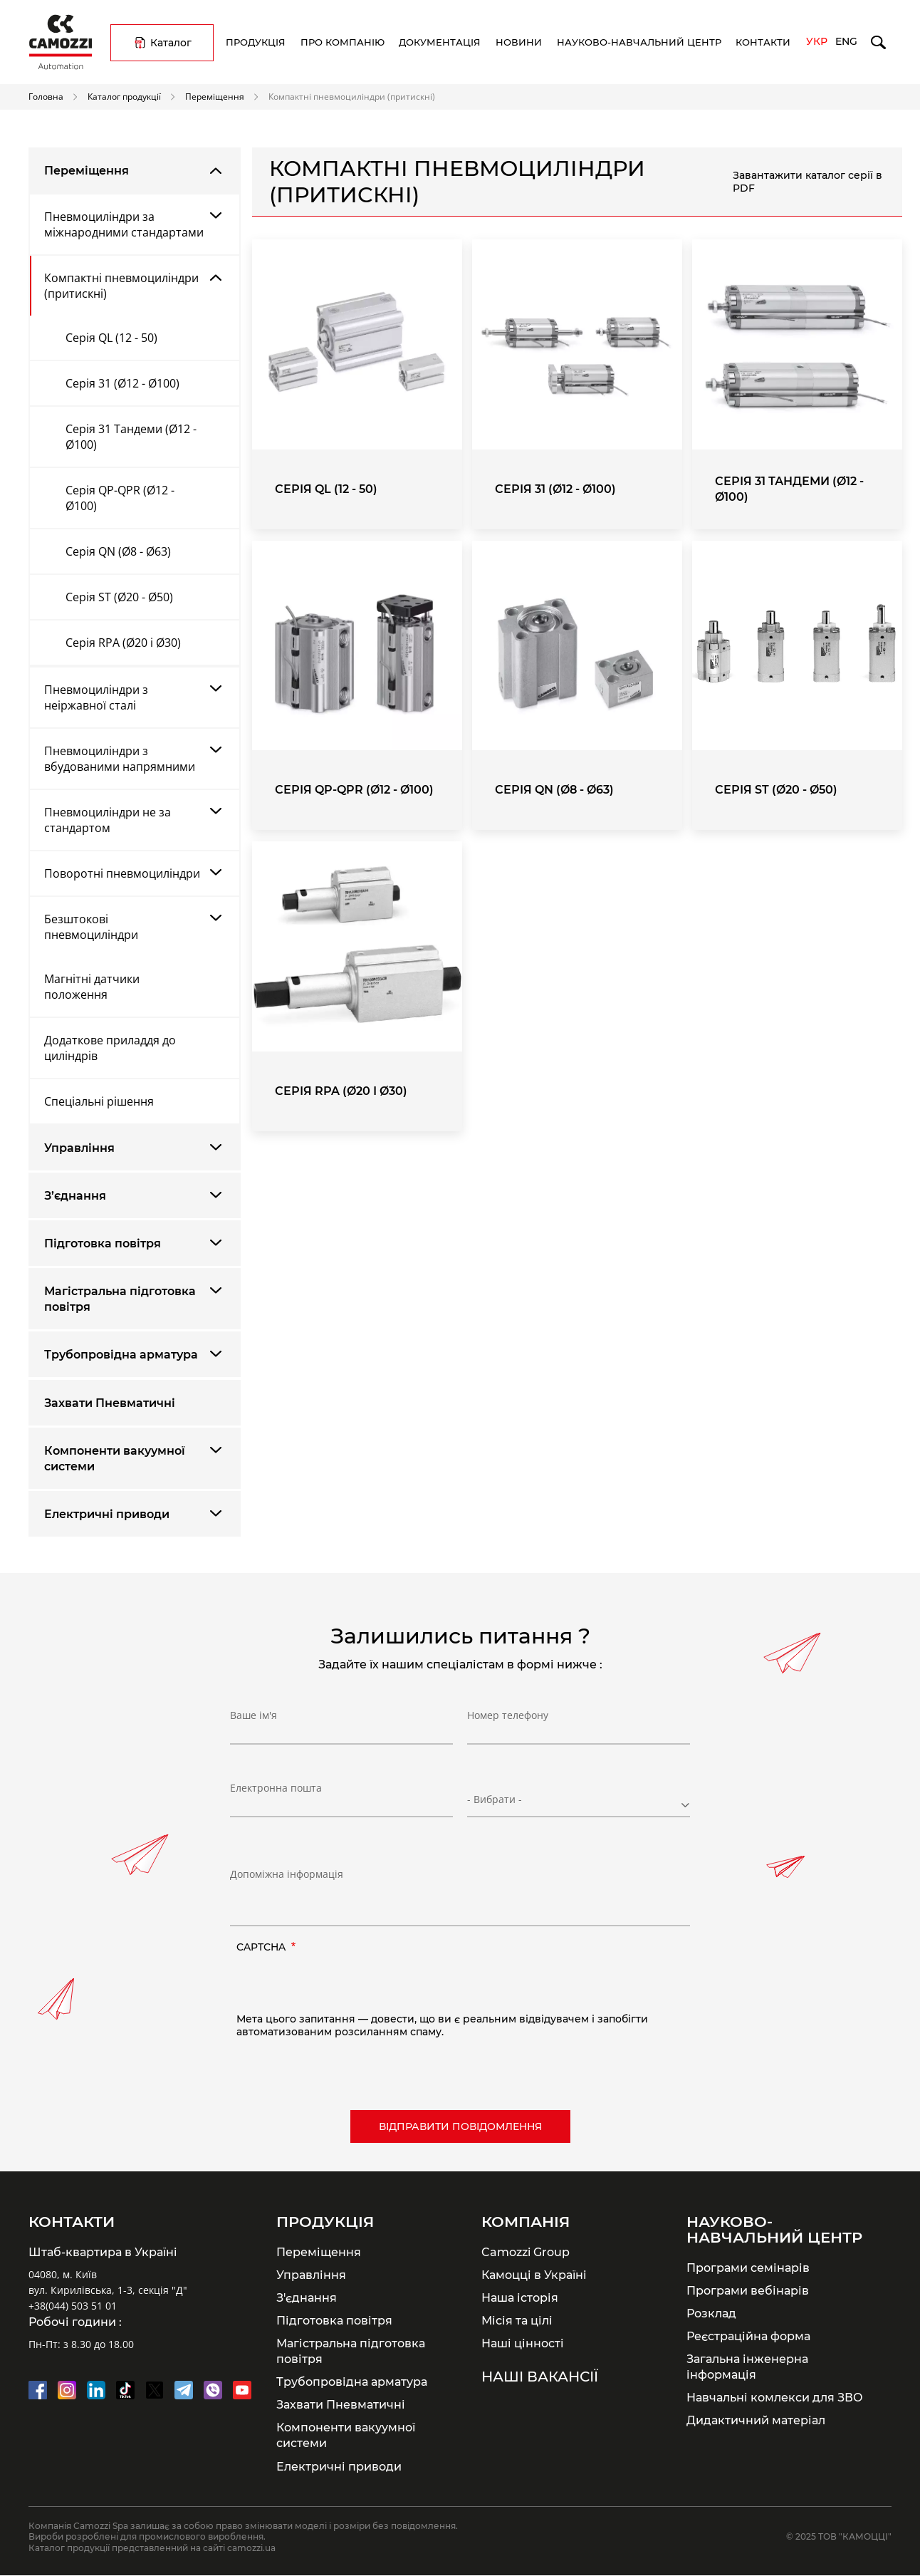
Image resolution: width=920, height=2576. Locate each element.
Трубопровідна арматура (121, 1354)
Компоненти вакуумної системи (114, 1458)
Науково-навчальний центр (639, 42)
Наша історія (519, 2297)
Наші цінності (522, 2343)
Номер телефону (507, 1720)
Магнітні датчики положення (92, 986)
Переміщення (214, 96)
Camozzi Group (525, 2252)
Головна (45, 96)
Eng (846, 41)
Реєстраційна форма (748, 2336)
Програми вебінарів (747, 2290)
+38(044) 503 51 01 (72, 2305)
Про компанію (342, 42)
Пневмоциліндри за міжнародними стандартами (124, 224)
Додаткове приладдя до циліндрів (110, 1048)
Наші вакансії (539, 2376)
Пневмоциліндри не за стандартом (107, 820)
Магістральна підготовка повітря (120, 1299)
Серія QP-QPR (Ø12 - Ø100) (120, 498)
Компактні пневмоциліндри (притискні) (121, 285)
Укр (816, 41)
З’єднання (75, 1196)
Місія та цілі (517, 2320)
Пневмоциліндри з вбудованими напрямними (119, 758)
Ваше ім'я (253, 1720)
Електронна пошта (276, 1792)
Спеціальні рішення (99, 1101)
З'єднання (306, 2297)
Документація (440, 42)
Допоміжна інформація (286, 1874)
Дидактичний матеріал (755, 2420)
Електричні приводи (106, 1514)
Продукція (256, 42)
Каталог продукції (124, 96)
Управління (79, 1148)
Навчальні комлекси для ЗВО (774, 2397)
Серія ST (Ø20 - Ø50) (119, 597)
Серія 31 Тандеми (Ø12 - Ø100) (131, 436)
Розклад (711, 2313)
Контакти (763, 42)
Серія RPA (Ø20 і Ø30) (123, 642)
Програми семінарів (748, 2267)
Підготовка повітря (102, 1243)
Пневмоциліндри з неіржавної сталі (96, 697)
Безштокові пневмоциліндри (91, 926)
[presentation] (344, 1984)
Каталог (171, 42)
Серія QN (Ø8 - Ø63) (118, 551)
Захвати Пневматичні (109, 1403)
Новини (519, 42)
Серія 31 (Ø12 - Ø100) (122, 383)
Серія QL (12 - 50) (111, 338)
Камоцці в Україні (534, 2275)
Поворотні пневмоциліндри (122, 873)
